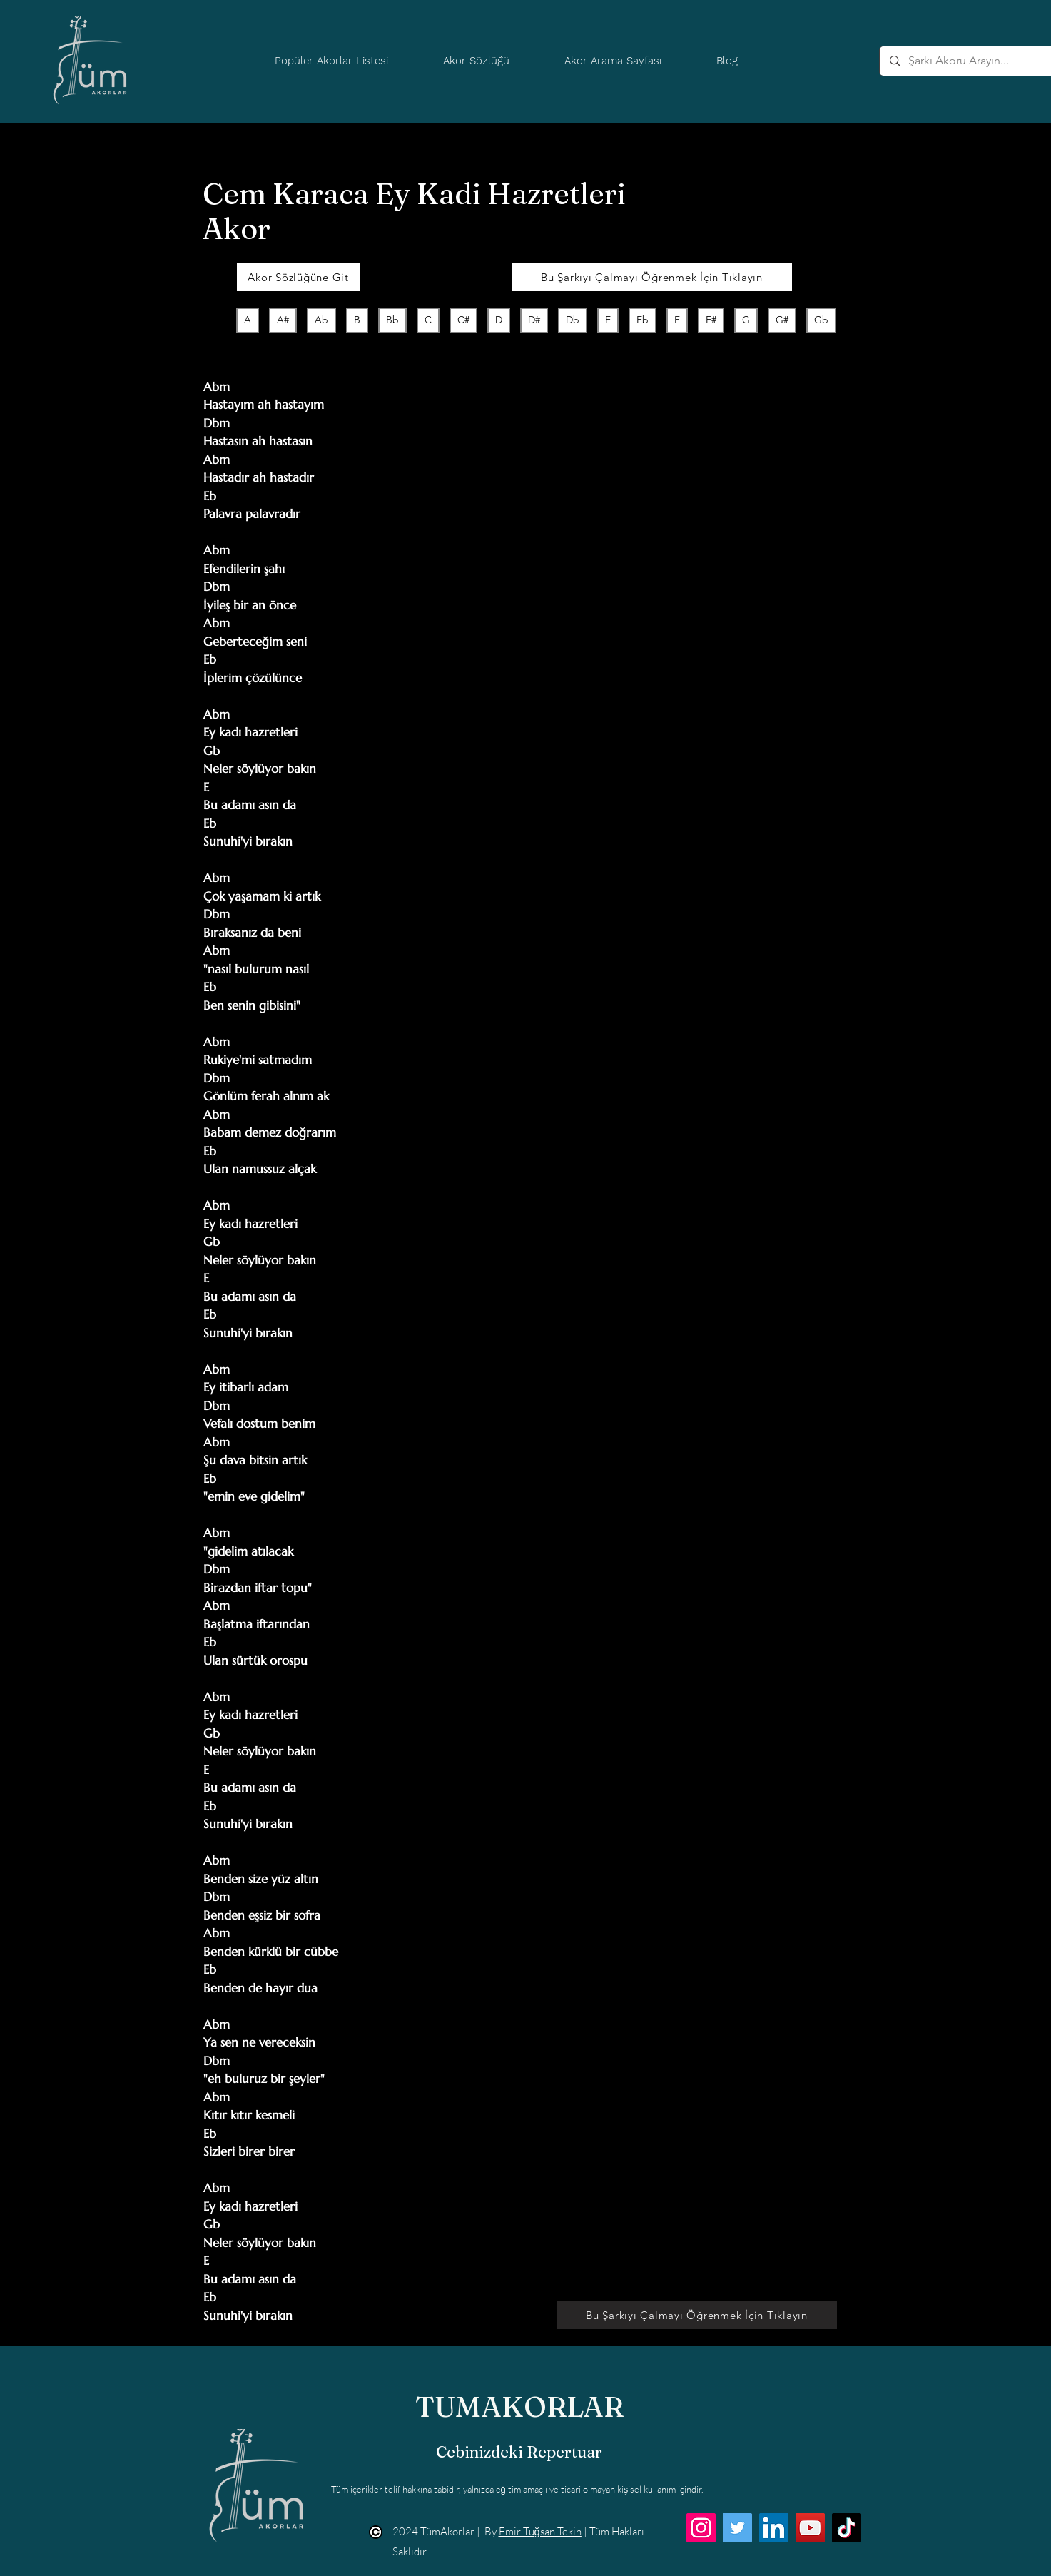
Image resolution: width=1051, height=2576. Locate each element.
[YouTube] (810, 2527)
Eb (642, 319)
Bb (392, 319)
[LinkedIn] (773, 2527)
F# (710, 319)
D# (533, 319)
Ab (321, 319)
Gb (820, 319)
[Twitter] (737, 2527)
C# (463, 319)
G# (781, 319)
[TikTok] (846, 2527)
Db (572, 319)
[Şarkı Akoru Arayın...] (974, 61)
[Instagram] (701, 2527)
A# (282, 319)
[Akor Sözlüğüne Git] (298, 277)
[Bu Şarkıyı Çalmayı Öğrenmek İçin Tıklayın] (652, 277)
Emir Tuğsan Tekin (540, 2531)
